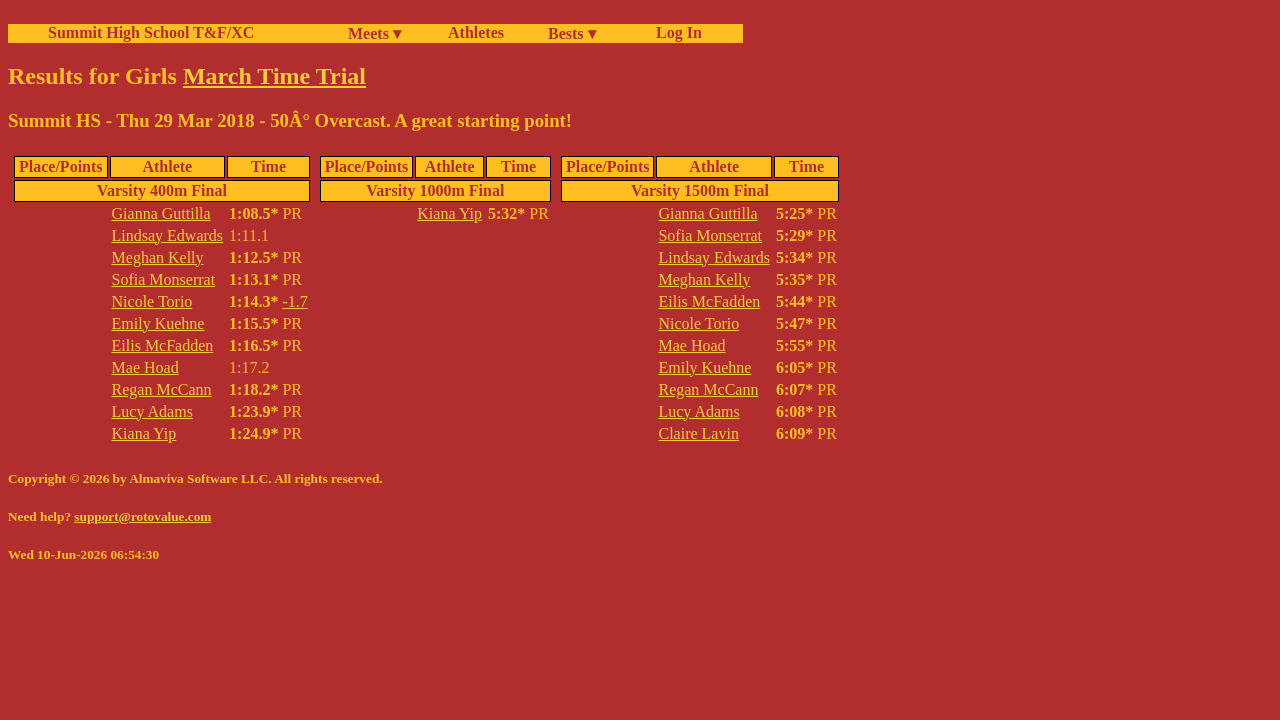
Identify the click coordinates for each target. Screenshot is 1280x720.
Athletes (476, 32)
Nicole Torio (152, 301)
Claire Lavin (698, 433)
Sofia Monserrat (164, 279)
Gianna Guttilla (161, 213)
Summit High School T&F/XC (151, 32)
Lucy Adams (152, 411)
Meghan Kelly (158, 257)
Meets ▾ (374, 33)
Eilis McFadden (163, 345)
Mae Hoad (145, 367)
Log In (675, 32)
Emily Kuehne (158, 323)
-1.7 (294, 301)
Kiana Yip (144, 433)
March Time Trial (274, 76)
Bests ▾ (572, 33)
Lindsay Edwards (168, 235)
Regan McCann (162, 389)
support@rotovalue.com (142, 516)
